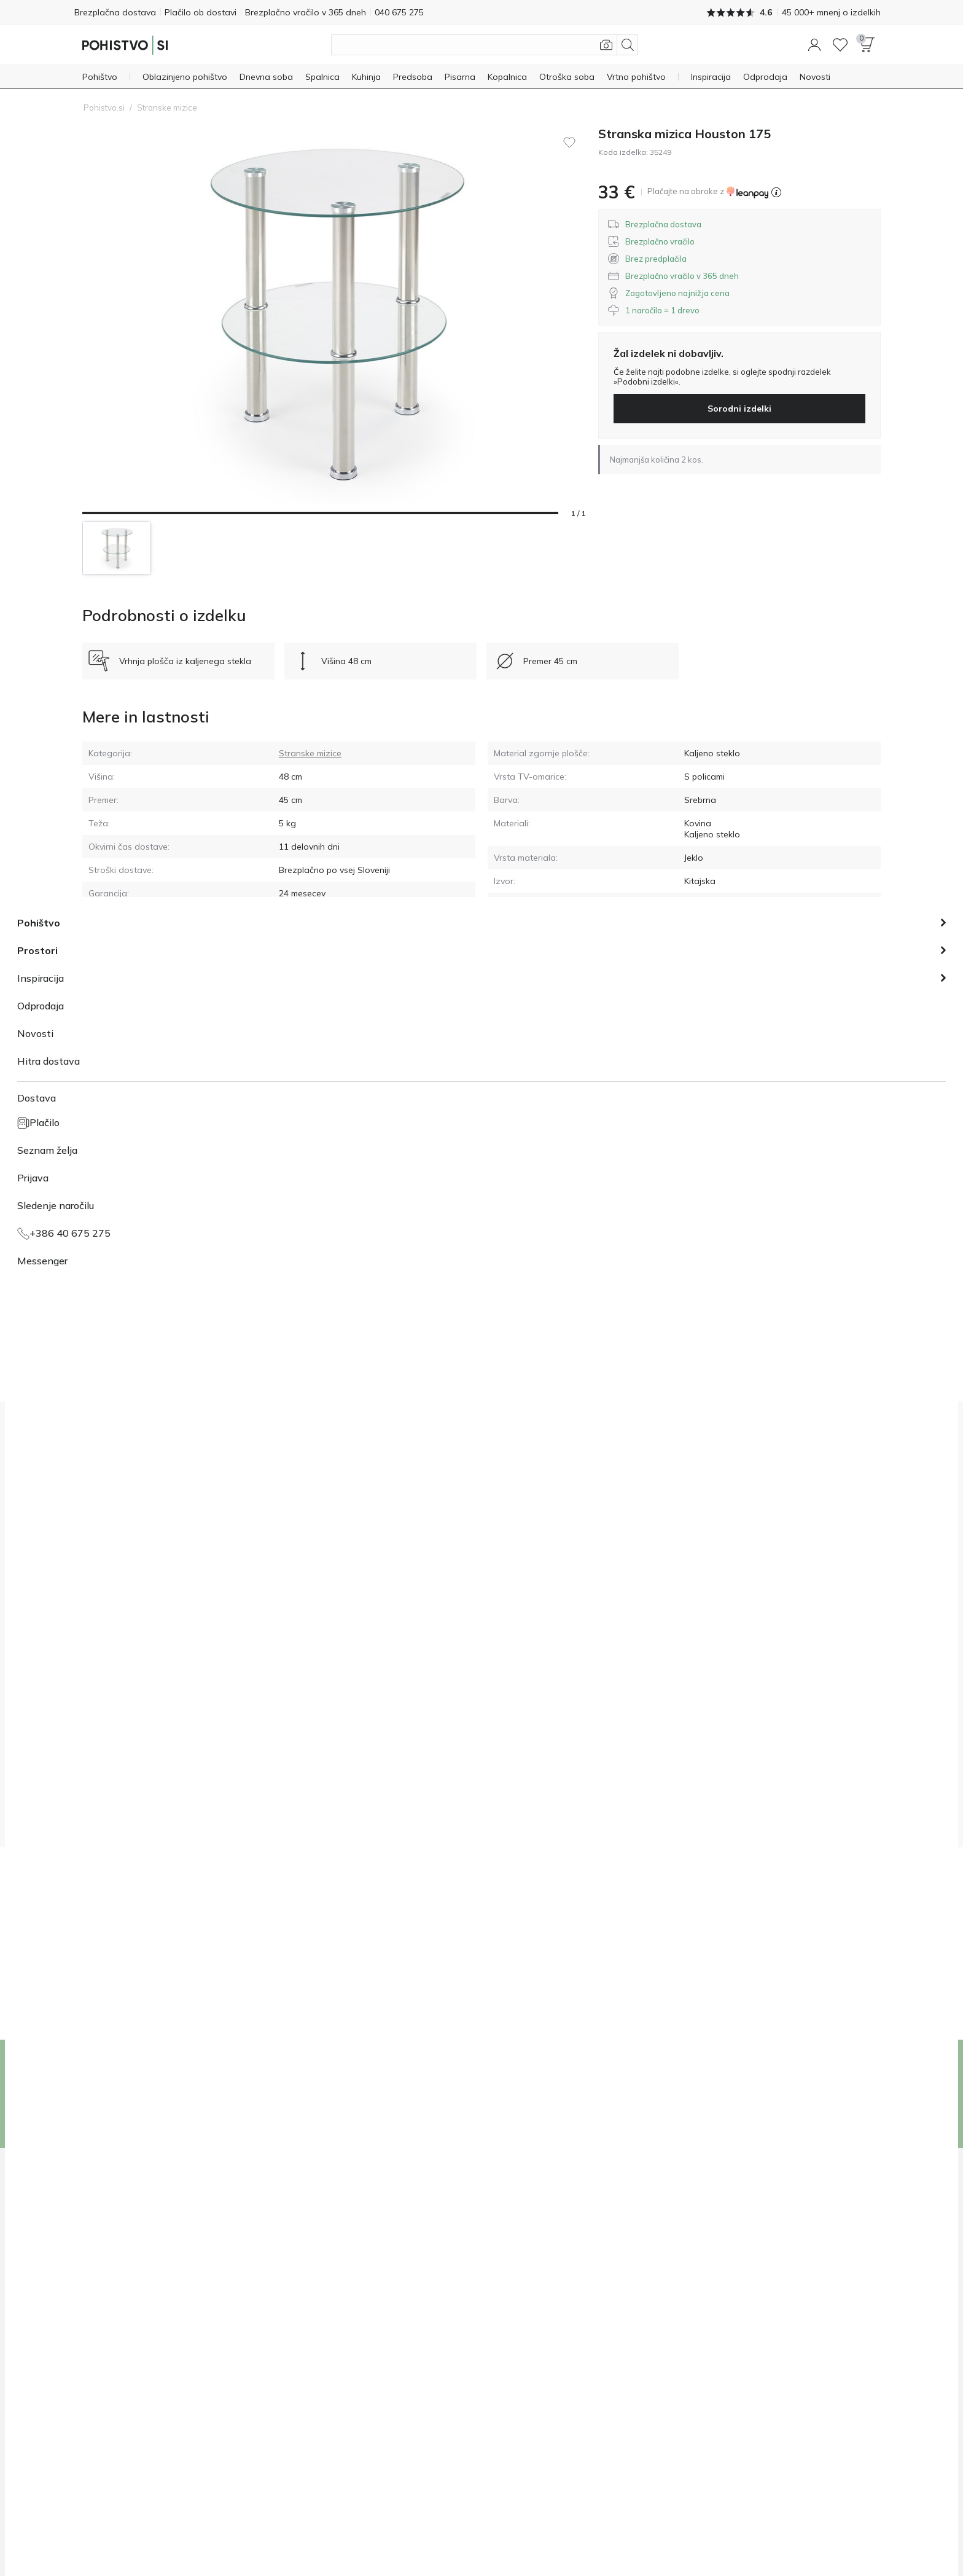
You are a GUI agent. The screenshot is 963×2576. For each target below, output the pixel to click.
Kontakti (97, 2350)
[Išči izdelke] (484, 43)
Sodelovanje (106, 2318)
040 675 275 (513, 2271)
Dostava (298, 2255)
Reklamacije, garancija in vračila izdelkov (358, 2303)
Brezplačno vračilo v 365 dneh (345, 11)
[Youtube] (849, 2531)
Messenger (510, 2318)
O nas (93, 2255)
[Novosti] (814, 75)
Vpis (829, 2093)
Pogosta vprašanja (317, 2318)
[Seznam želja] (840, 43)
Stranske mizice (167, 106)
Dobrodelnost (108, 2271)
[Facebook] (807, 2531)
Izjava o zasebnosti (229, 2531)
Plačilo (294, 2271)
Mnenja (96, 2334)
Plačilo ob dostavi (224, 11)
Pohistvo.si (104, 106)
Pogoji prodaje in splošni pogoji (337, 2531)
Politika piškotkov (440, 2531)
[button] (814, 43)
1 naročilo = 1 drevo (119, 2303)
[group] (318, 1752)
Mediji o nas (104, 2287)
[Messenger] (870, 2531)
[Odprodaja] (765, 75)
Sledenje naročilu (314, 2287)
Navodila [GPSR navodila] (702, 926)
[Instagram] (828, 2531)
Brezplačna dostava (123, 11)
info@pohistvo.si (520, 2303)
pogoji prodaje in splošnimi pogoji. (405, 1810)
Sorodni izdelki (739, 407)
